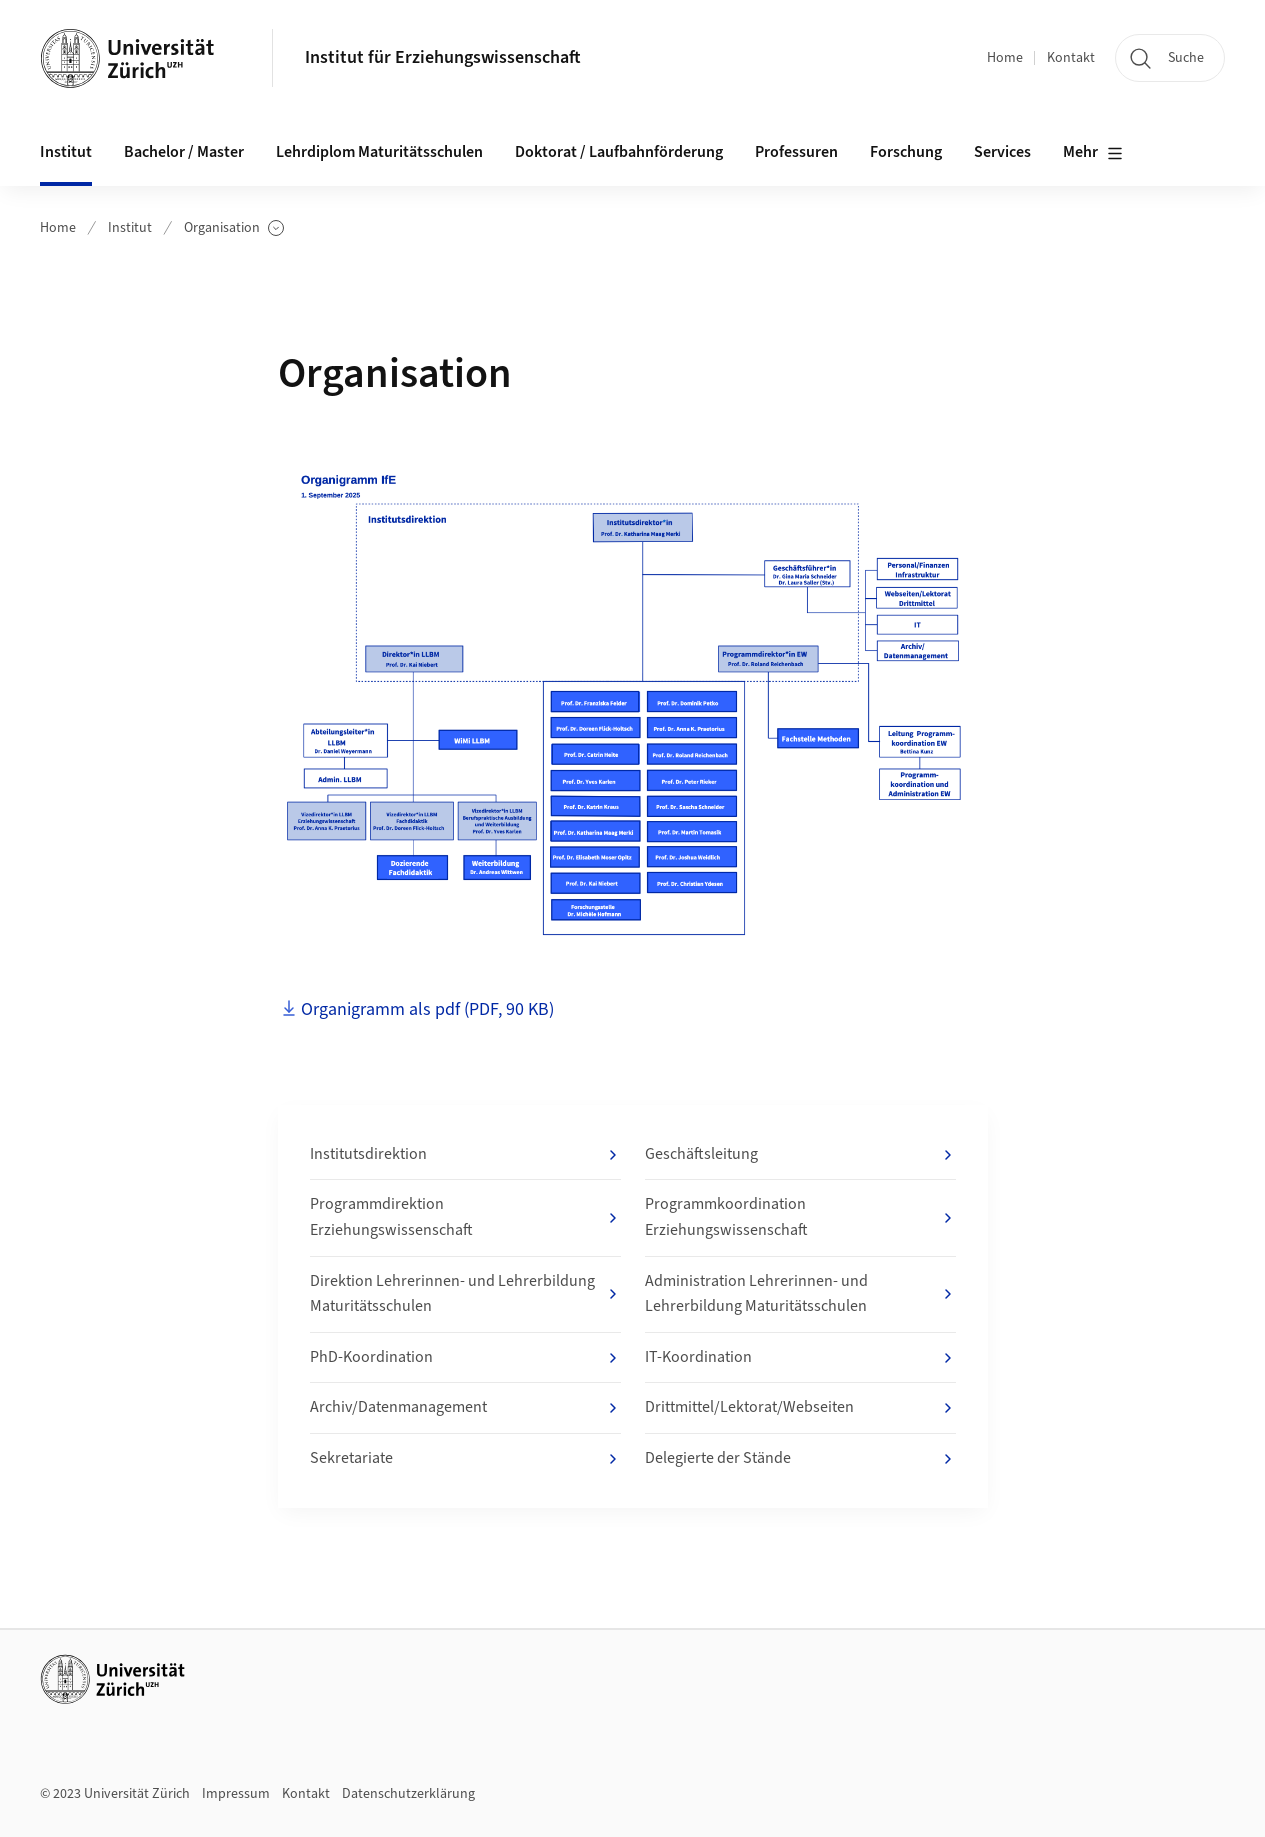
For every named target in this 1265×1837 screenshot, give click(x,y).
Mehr (1093, 153)
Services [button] (1002, 152)
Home (1005, 58)
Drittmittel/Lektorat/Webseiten (800, 1408)
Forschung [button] (906, 152)
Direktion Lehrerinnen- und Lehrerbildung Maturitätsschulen (465, 1294)
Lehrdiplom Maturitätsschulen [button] (379, 152)
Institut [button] (66, 152)
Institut (130, 228)
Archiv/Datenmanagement (465, 1408)
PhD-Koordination (465, 1358)
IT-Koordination (800, 1358)
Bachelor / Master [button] (184, 152)
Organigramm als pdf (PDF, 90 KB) (427, 1009)
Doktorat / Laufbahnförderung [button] (619, 152)
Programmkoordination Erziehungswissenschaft (800, 1217)
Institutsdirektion (465, 1155)
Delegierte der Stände (800, 1459)
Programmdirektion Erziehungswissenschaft (465, 1217)
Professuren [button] (796, 152)
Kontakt (1071, 58)
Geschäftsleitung (800, 1155)
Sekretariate (465, 1459)
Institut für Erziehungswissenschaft (443, 57)
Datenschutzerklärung (408, 1794)
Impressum (236, 1794)
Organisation (234, 228)
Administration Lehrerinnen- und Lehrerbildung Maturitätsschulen (800, 1294)
